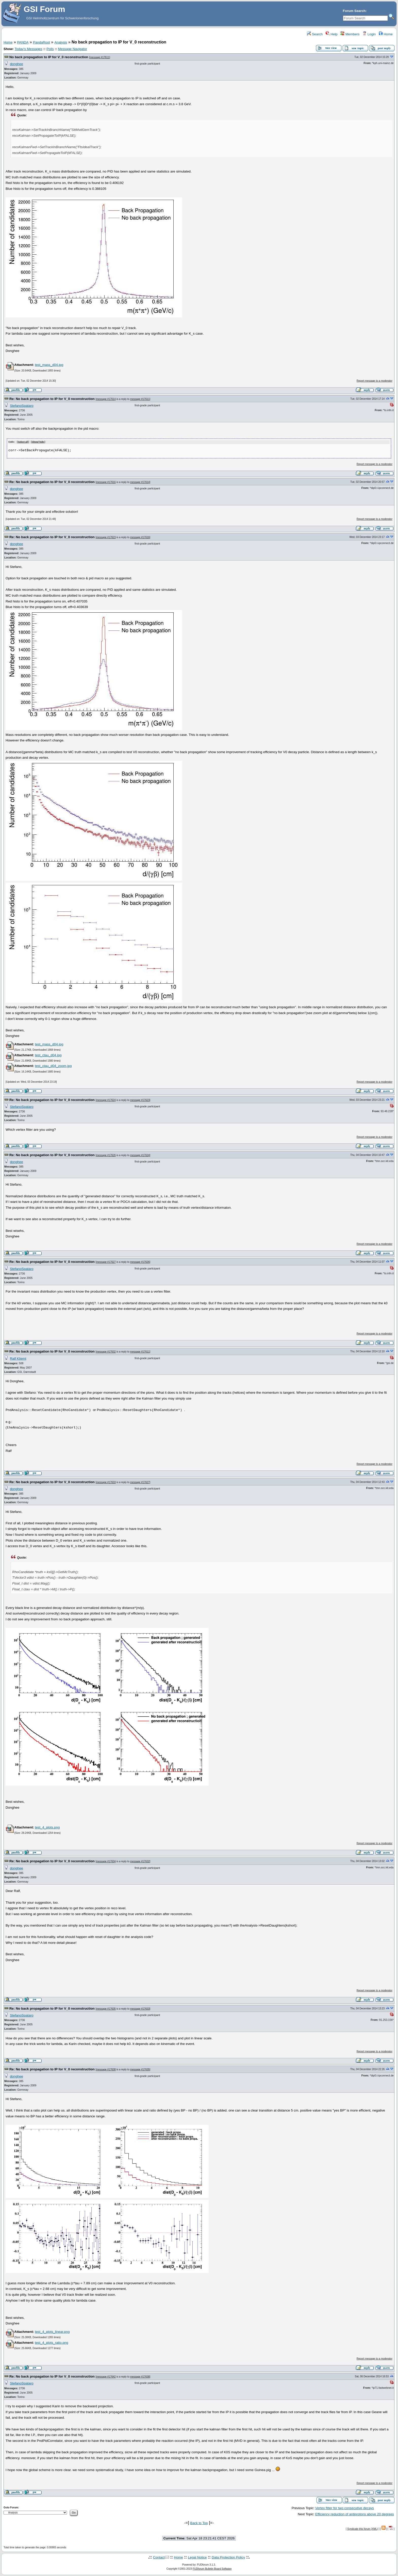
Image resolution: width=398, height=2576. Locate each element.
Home (386, 34)
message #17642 (106, 2376)
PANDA (22, 42)
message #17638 (106, 2069)
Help (332, 34)
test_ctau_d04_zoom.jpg (53, 1065)
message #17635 (106, 2008)
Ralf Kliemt (18, 1358)
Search (315, 34)
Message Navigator (72, 49)
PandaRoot (41, 42)
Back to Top (199, 2523)
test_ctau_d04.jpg (48, 1055)
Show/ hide (38, 442)
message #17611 (99, 57)
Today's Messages (28, 49)
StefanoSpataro (22, 406)
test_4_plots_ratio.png (51, 2342)
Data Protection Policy (228, 2557)
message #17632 (106, 1351)
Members (349, 34)
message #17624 (106, 1099)
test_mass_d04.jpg (49, 365)
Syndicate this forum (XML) (362, 2528)
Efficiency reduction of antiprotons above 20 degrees (354, 2514)
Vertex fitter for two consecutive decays (344, 2508)
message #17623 (106, 537)
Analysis (61, 42)
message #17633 (106, 1482)
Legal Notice (197, 2557)
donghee (16, 64)
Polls (50, 49)
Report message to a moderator (374, 380)
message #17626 (106, 1155)
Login (369, 34)
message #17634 (106, 1861)
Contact (159, 2557)
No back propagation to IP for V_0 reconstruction (48, 57)
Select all (23, 442)
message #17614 (106, 399)
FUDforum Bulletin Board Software (212, 2568)
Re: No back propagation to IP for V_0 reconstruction (52, 399)
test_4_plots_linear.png (52, 2331)
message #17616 (106, 481)
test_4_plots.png (47, 1827)
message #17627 (106, 1261)
